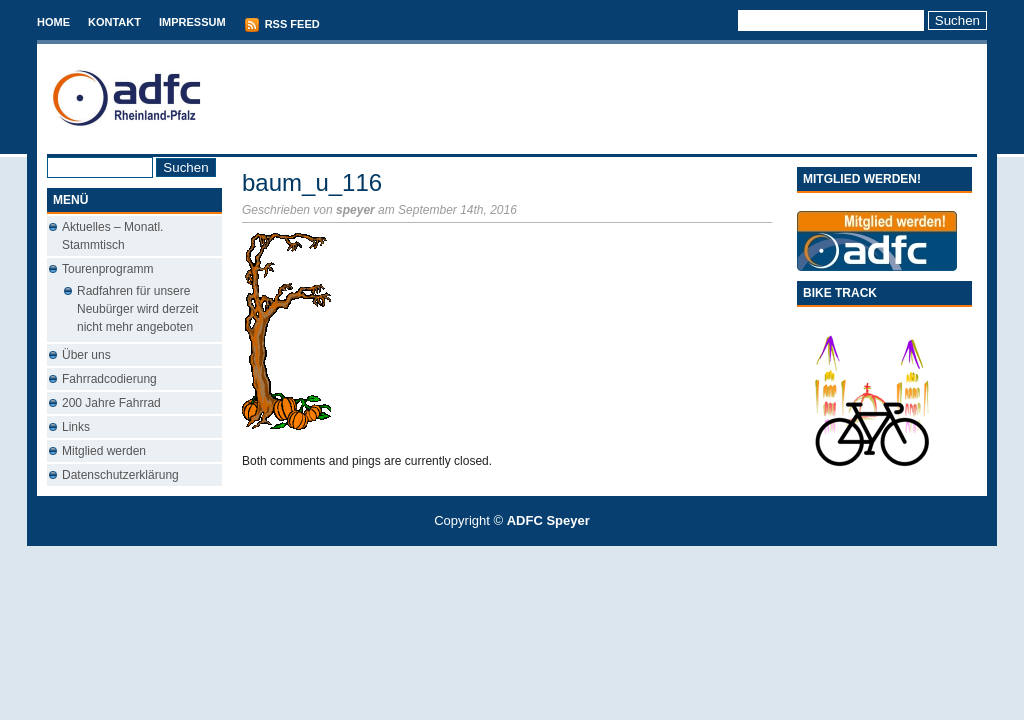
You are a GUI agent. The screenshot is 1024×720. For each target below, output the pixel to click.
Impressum (192, 22)
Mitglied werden (104, 451)
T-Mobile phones (495, 556)
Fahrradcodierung (109, 379)
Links (76, 427)
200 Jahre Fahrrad (111, 403)
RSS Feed (282, 25)
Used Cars (532, 556)
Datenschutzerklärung (120, 475)
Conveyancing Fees (523, 556)
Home (53, 22)
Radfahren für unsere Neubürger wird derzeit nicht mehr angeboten (137, 309)
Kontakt (114, 22)
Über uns (86, 355)
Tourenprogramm (107, 269)
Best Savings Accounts (513, 556)
